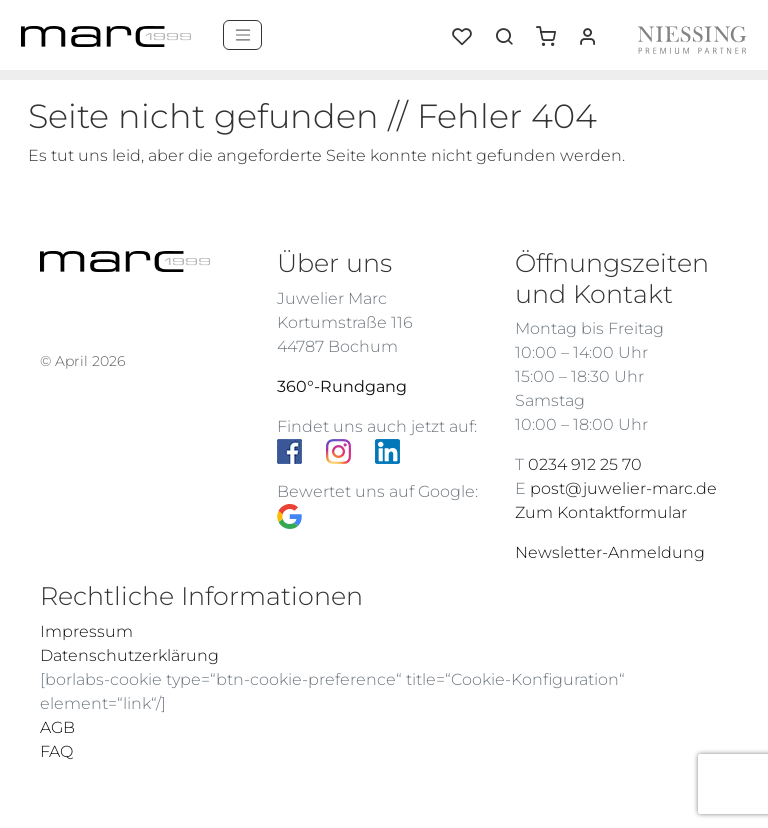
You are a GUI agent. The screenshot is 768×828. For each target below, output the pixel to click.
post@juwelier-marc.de (623, 488)
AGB (57, 727)
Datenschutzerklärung (129, 655)
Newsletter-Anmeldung (610, 552)
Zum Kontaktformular (601, 512)
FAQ (56, 751)
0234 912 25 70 (585, 464)
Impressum (86, 631)
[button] (553, 29)
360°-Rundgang (342, 386)
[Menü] (242, 35)
